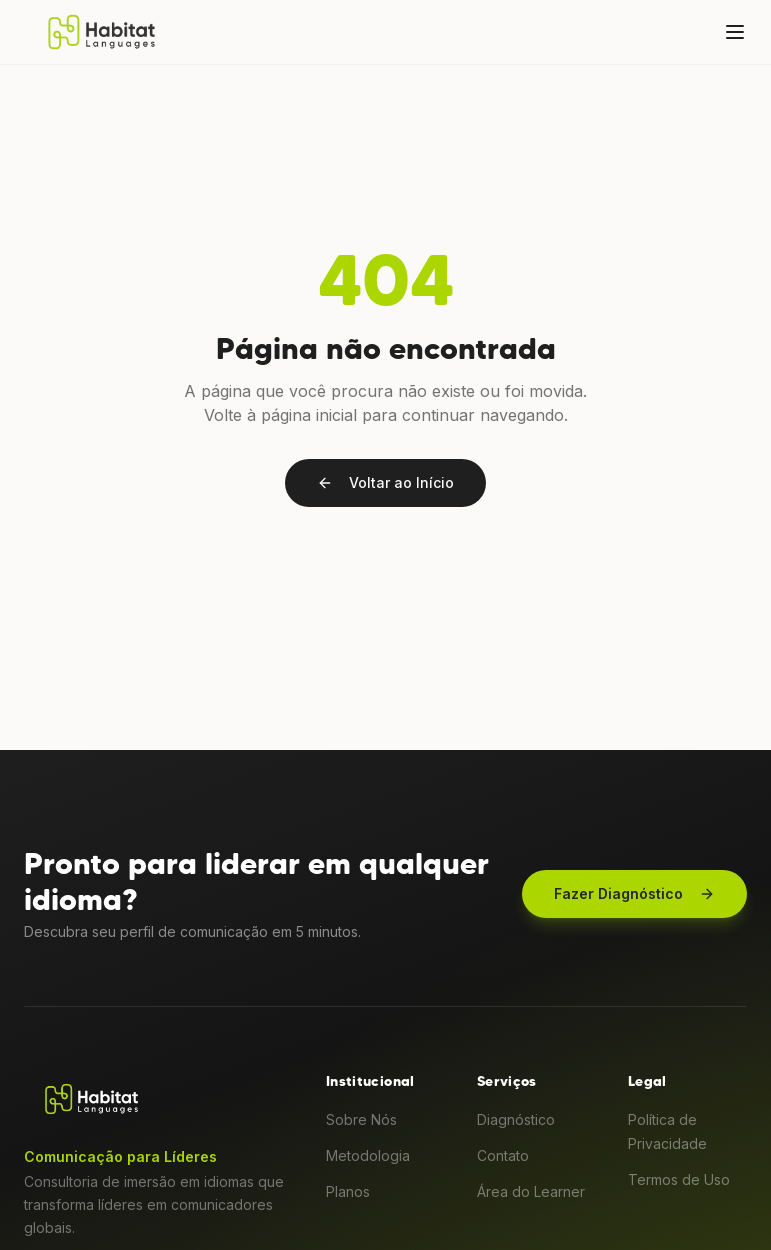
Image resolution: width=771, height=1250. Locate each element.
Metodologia (368, 1155)
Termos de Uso (679, 1179)
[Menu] (735, 32)
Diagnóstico (516, 1119)
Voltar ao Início (385, 482)
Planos (348, 1191)
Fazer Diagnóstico (634, 893)
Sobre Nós (361, 1119)
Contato (503, 1155)
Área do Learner (531, 1191)
